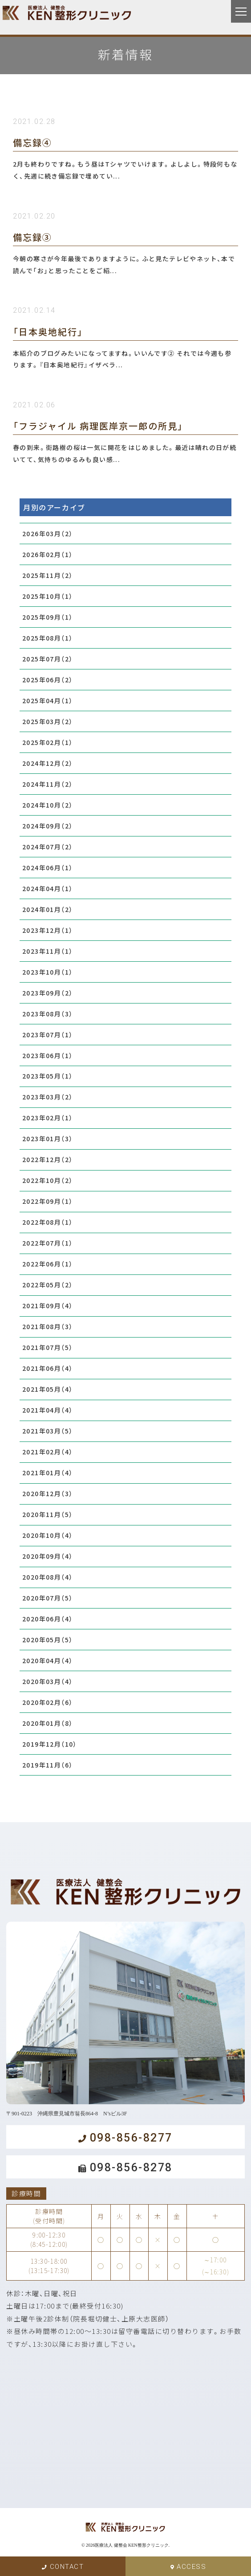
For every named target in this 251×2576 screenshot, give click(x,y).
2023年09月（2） (47, 992)
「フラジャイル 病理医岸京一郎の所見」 (98, 425)
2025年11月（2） (47, 575)
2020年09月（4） (47, 1556)
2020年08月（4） (47, 1577)
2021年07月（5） (47, 1347)
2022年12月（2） (47, 1159)
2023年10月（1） (47, 971)
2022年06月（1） (47, 1263)
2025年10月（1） (47, 596)
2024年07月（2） (47, 846)
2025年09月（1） (47, 617)
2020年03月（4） (47, 1681)
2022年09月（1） (47, 1201)
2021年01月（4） (47, 1472)
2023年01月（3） (47, 1138)
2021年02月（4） (47, 1451)
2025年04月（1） (47, 700)
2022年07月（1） (47, 1242)
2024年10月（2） (47, 804)
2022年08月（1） (47, 1222)
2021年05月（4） (47, 1389)
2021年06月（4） (47, 1368)
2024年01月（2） (47, 909)
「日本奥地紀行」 (48, 331)
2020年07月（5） (47, 1597)
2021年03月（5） (47, 1430)
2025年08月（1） (47, 637)
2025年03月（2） (47, 721)
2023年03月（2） (47, 1096)
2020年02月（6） (47, 1702)
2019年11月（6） (47, 1764)
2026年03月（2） (47, 533)
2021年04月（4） (47, 1409)
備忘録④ (32, 142)
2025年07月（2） (47, 658)
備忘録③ (32, 237)
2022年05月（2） (47, 1284)
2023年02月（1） (47, 1117)
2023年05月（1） (47, 1075)
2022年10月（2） (47, 1180)
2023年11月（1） (47, 951)
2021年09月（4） (47, 1305)
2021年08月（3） (47, 1326)
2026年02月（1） (47, 554)
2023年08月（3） (47, 1013)
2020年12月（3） (47, 1493)
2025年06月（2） (47, 679)
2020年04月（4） (47, 1660)
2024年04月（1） (47, 888)
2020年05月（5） (47, 1639)
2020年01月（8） (47, 1723)
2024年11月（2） (47, 784)
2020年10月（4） (47, 1535)
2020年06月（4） (47, 1618)
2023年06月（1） (47, 1055)
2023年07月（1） (47, 1034)
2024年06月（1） (47, 867)
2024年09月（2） (47, 825)
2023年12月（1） (47, 930)
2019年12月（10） (49, 1744)
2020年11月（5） (47, 1514)
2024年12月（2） (47, 763)
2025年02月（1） (47, 742)
